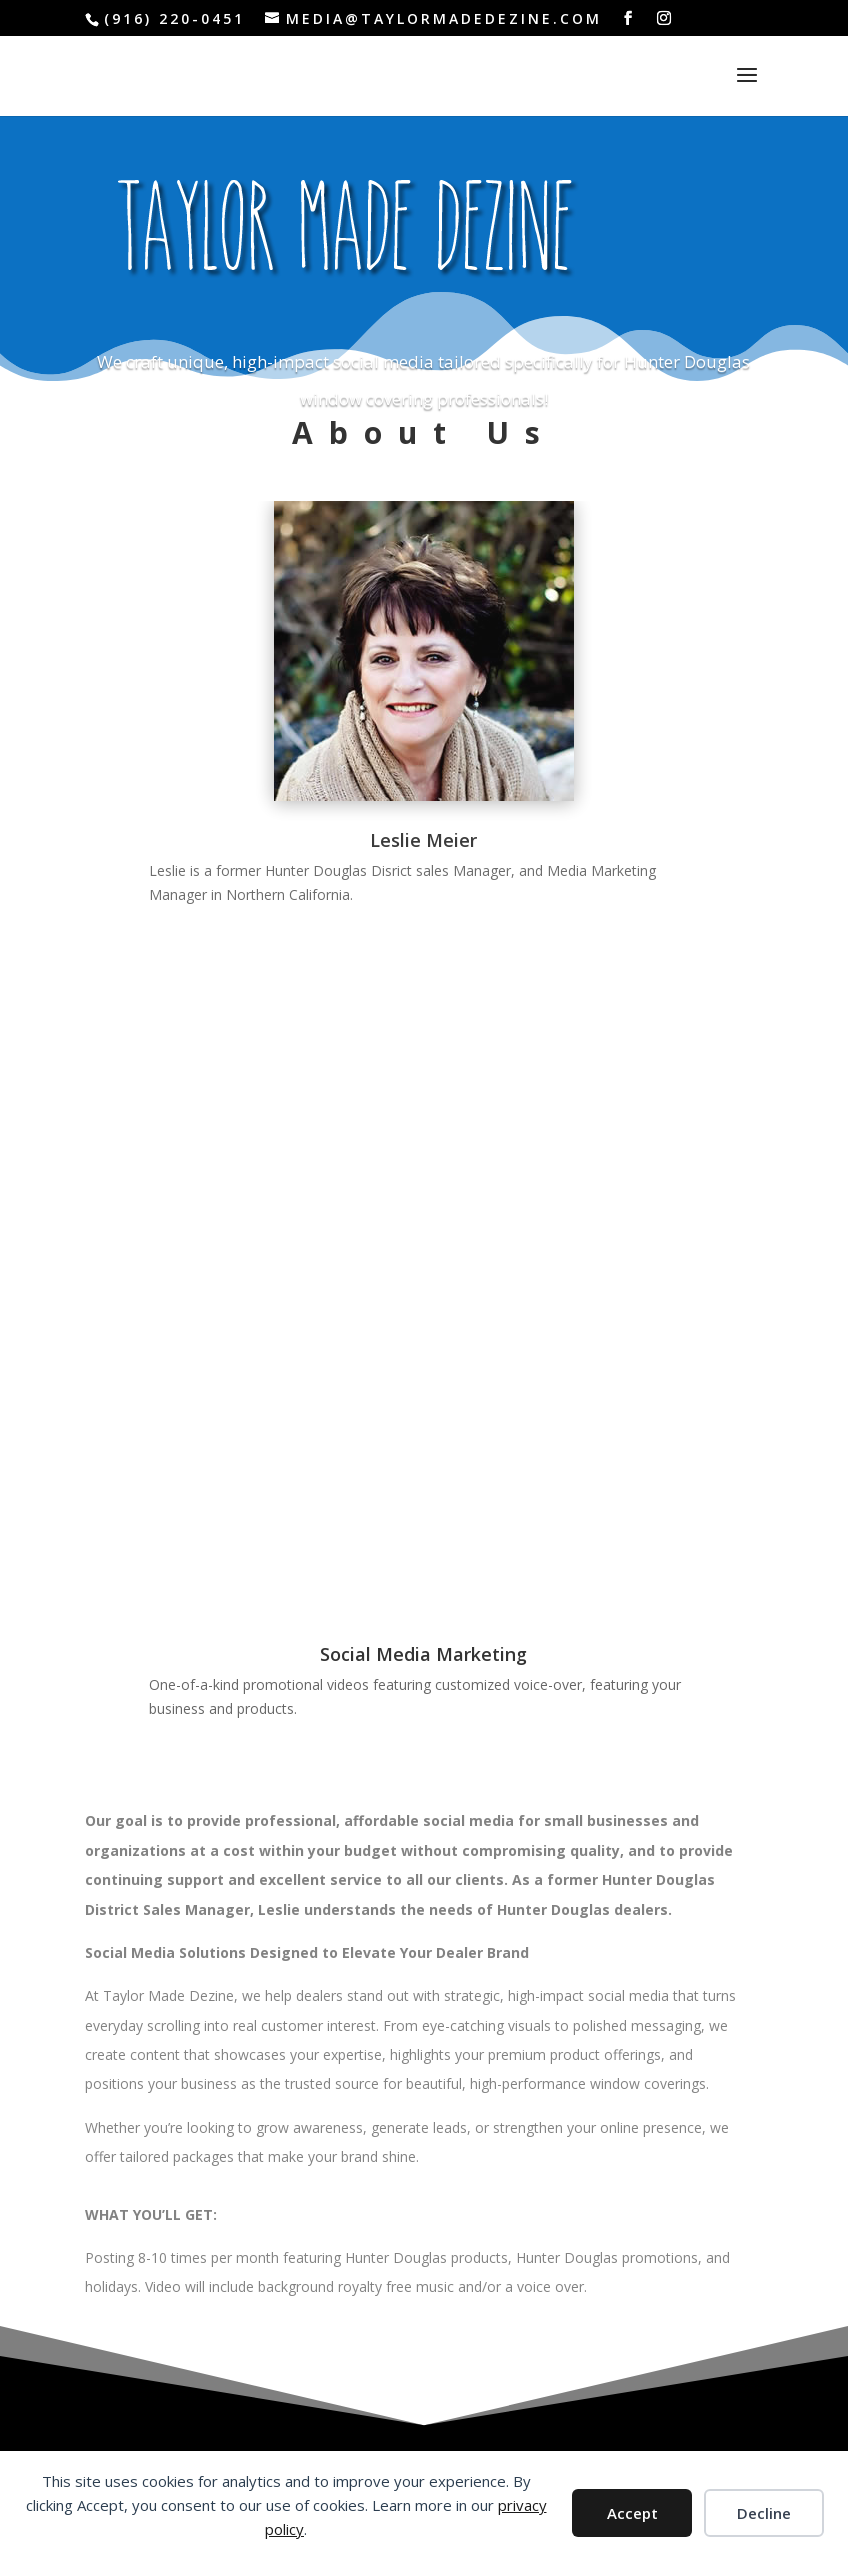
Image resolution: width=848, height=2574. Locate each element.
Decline (764, 2513)
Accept (632, 2513)
